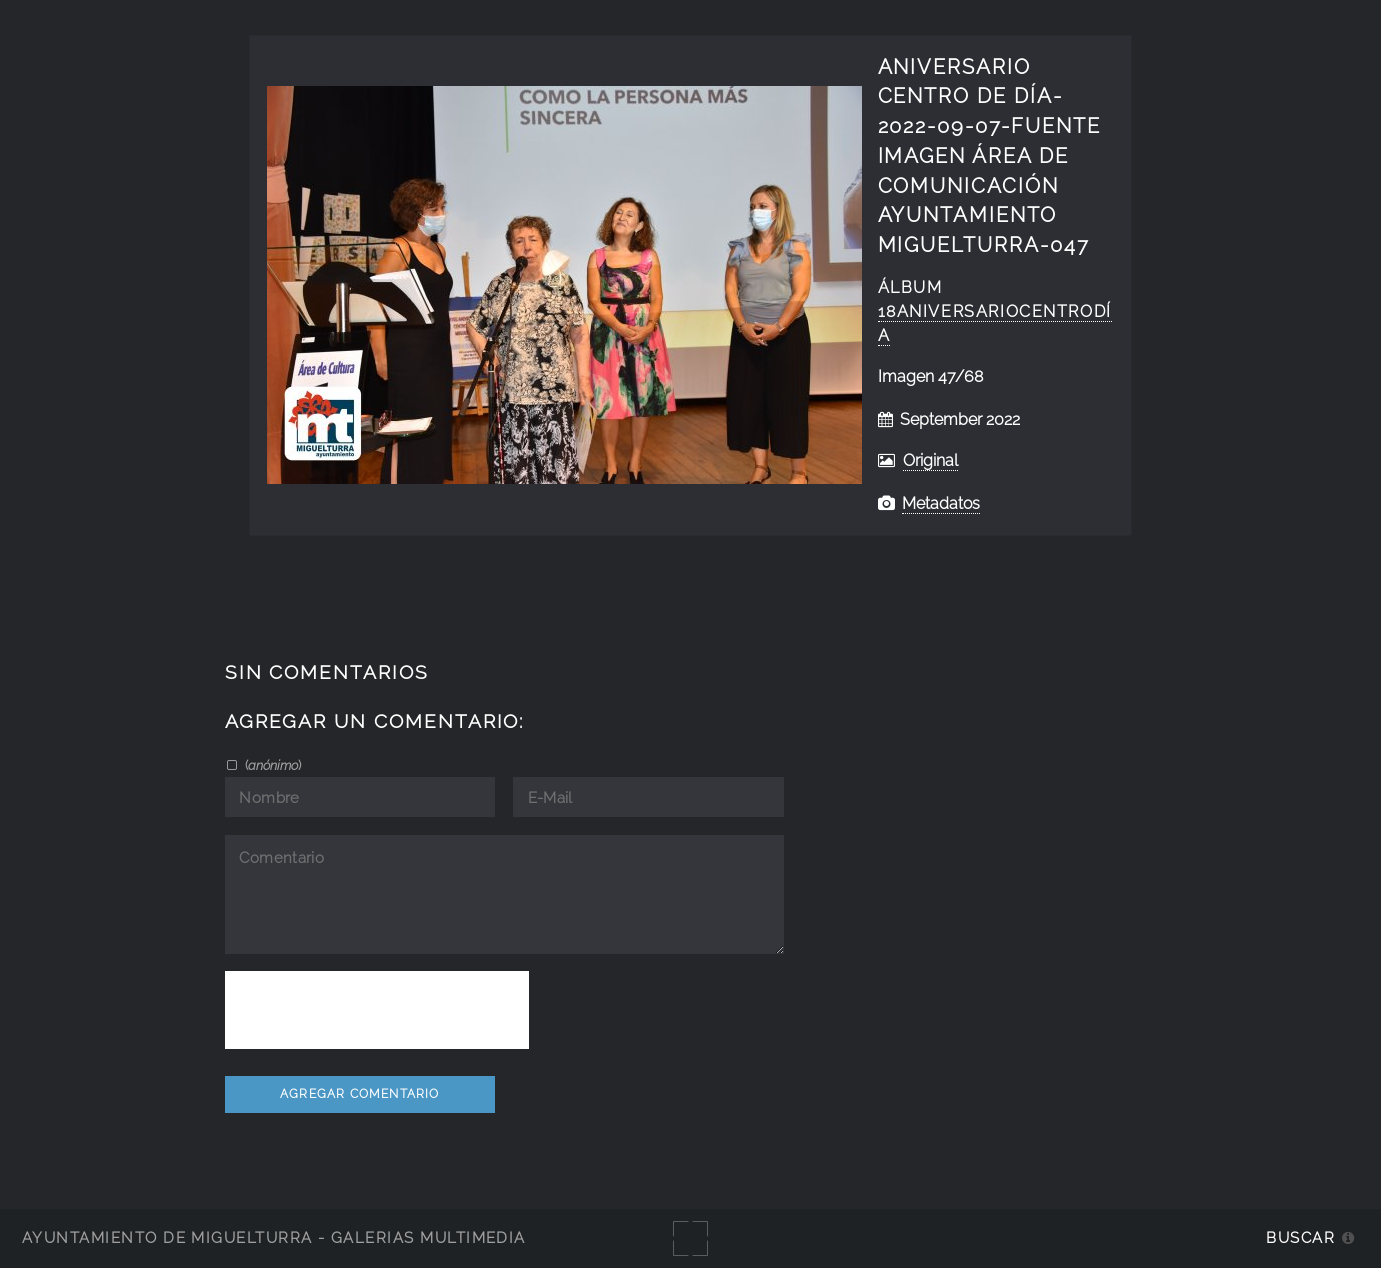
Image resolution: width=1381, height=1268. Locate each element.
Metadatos (941, 503)
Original (930, 460)
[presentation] (377, 1010)
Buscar (1300, 1237)
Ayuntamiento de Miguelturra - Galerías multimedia (274, 1237)
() (271, 765)
